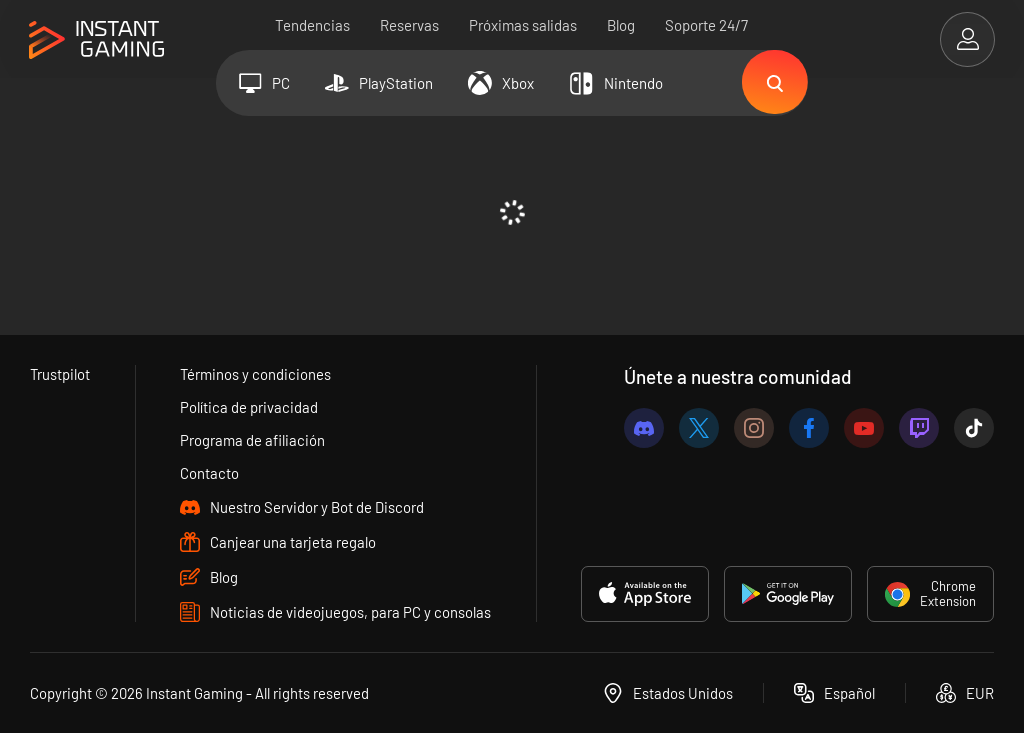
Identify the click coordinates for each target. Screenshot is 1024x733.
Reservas (410, 25)
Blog (622, 25)
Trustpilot (60, 374)
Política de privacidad (250, 407)
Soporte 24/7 (707, 25)
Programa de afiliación (253, 440)
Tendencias (313, 25)
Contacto (210, 473)
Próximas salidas (524, 25)
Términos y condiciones (257, 374)
